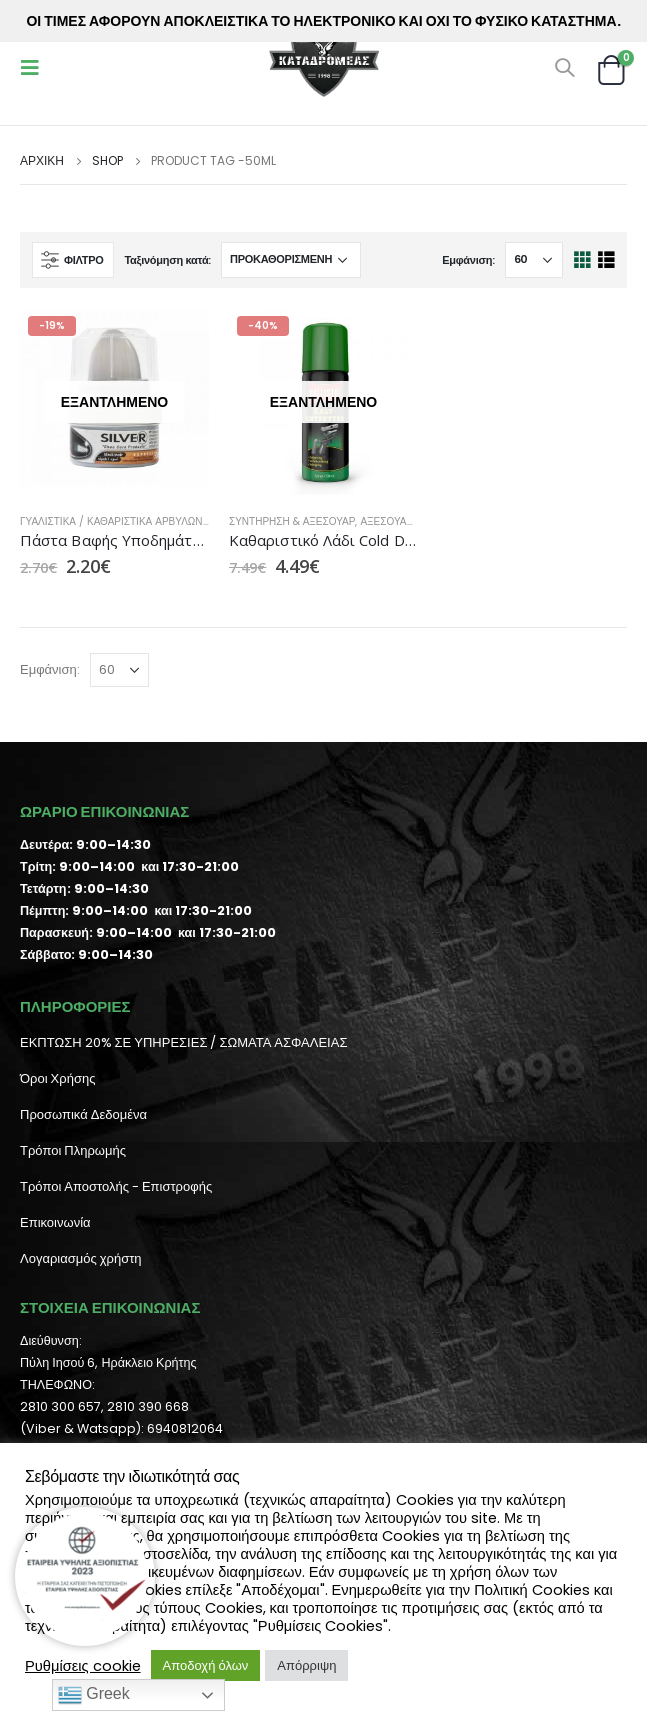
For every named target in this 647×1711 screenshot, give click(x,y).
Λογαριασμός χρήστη (81, 1258)
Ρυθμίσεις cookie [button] (83, 1666)
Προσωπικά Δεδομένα (83, 1114)
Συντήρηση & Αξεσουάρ (292, 521)
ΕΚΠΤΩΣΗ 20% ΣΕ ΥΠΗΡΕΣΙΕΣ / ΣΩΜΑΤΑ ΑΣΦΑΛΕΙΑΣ (183, 1042)
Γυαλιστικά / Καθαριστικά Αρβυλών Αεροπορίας (145, 521)
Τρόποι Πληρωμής (73, 1150)
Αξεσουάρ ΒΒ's (398, 521)
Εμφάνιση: (468, 260)
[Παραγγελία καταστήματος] (291, 260)
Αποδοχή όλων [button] (206, 1665)
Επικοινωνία (55, 1222)
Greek (94, 1695)
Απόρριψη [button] (306, 1665)
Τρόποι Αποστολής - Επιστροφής (116, 1186)
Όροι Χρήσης (57, 1078)
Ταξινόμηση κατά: (167, 260)
